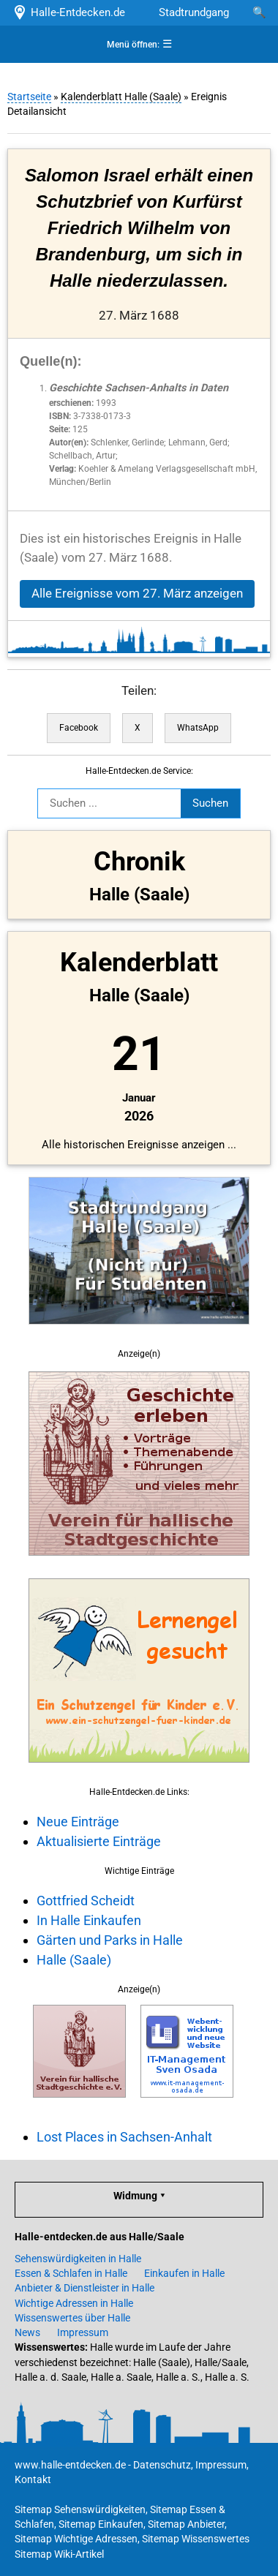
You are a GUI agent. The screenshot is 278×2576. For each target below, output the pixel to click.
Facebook (78, 728)
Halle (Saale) (74, 1959)
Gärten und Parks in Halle (110, 1940)
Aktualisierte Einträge (99, 1841)
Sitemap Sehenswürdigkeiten (80, 2509)
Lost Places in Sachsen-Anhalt (124, 2136)
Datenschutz (162, 2465)
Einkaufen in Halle (184, 2273)
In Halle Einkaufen (89, 1920)
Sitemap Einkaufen (101, 2524)
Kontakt (33, 2479)
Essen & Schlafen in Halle (71, 2273)
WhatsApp (198, 728)
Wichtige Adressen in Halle (74, 2303)
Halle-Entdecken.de (68, 12)
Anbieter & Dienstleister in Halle (84, 2288)
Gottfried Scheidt (86, 1900)
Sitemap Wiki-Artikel (59, 2554)
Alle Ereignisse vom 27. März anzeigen (137, 593)
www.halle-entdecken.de (70, 2465)
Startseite (29, 96)
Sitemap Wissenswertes (195, 2539)
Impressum (82, 2332)
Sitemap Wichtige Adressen (76, 2539)
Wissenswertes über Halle (72, 2318)
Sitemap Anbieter (186, 2524)
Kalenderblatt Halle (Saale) (121, 96)
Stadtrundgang (194, 12)
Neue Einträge (78, 1821)
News (27, 2332)
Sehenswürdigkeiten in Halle (78, 2258)
